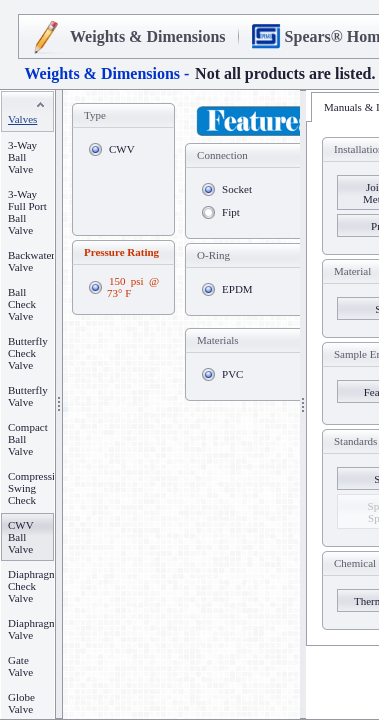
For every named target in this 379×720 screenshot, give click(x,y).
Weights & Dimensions (148, 36)
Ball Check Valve (22, 304)
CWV (122, 149)
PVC (232, 374)
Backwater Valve (31, 261)
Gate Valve (20, 666)
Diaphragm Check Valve (32, 586)
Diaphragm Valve (32, 629)
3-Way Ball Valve (22, 157)
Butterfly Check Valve (28, 353)
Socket (237, 189)
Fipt (231, 212)
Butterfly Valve (28, 396)
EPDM (237, 289)
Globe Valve (21, 703)
